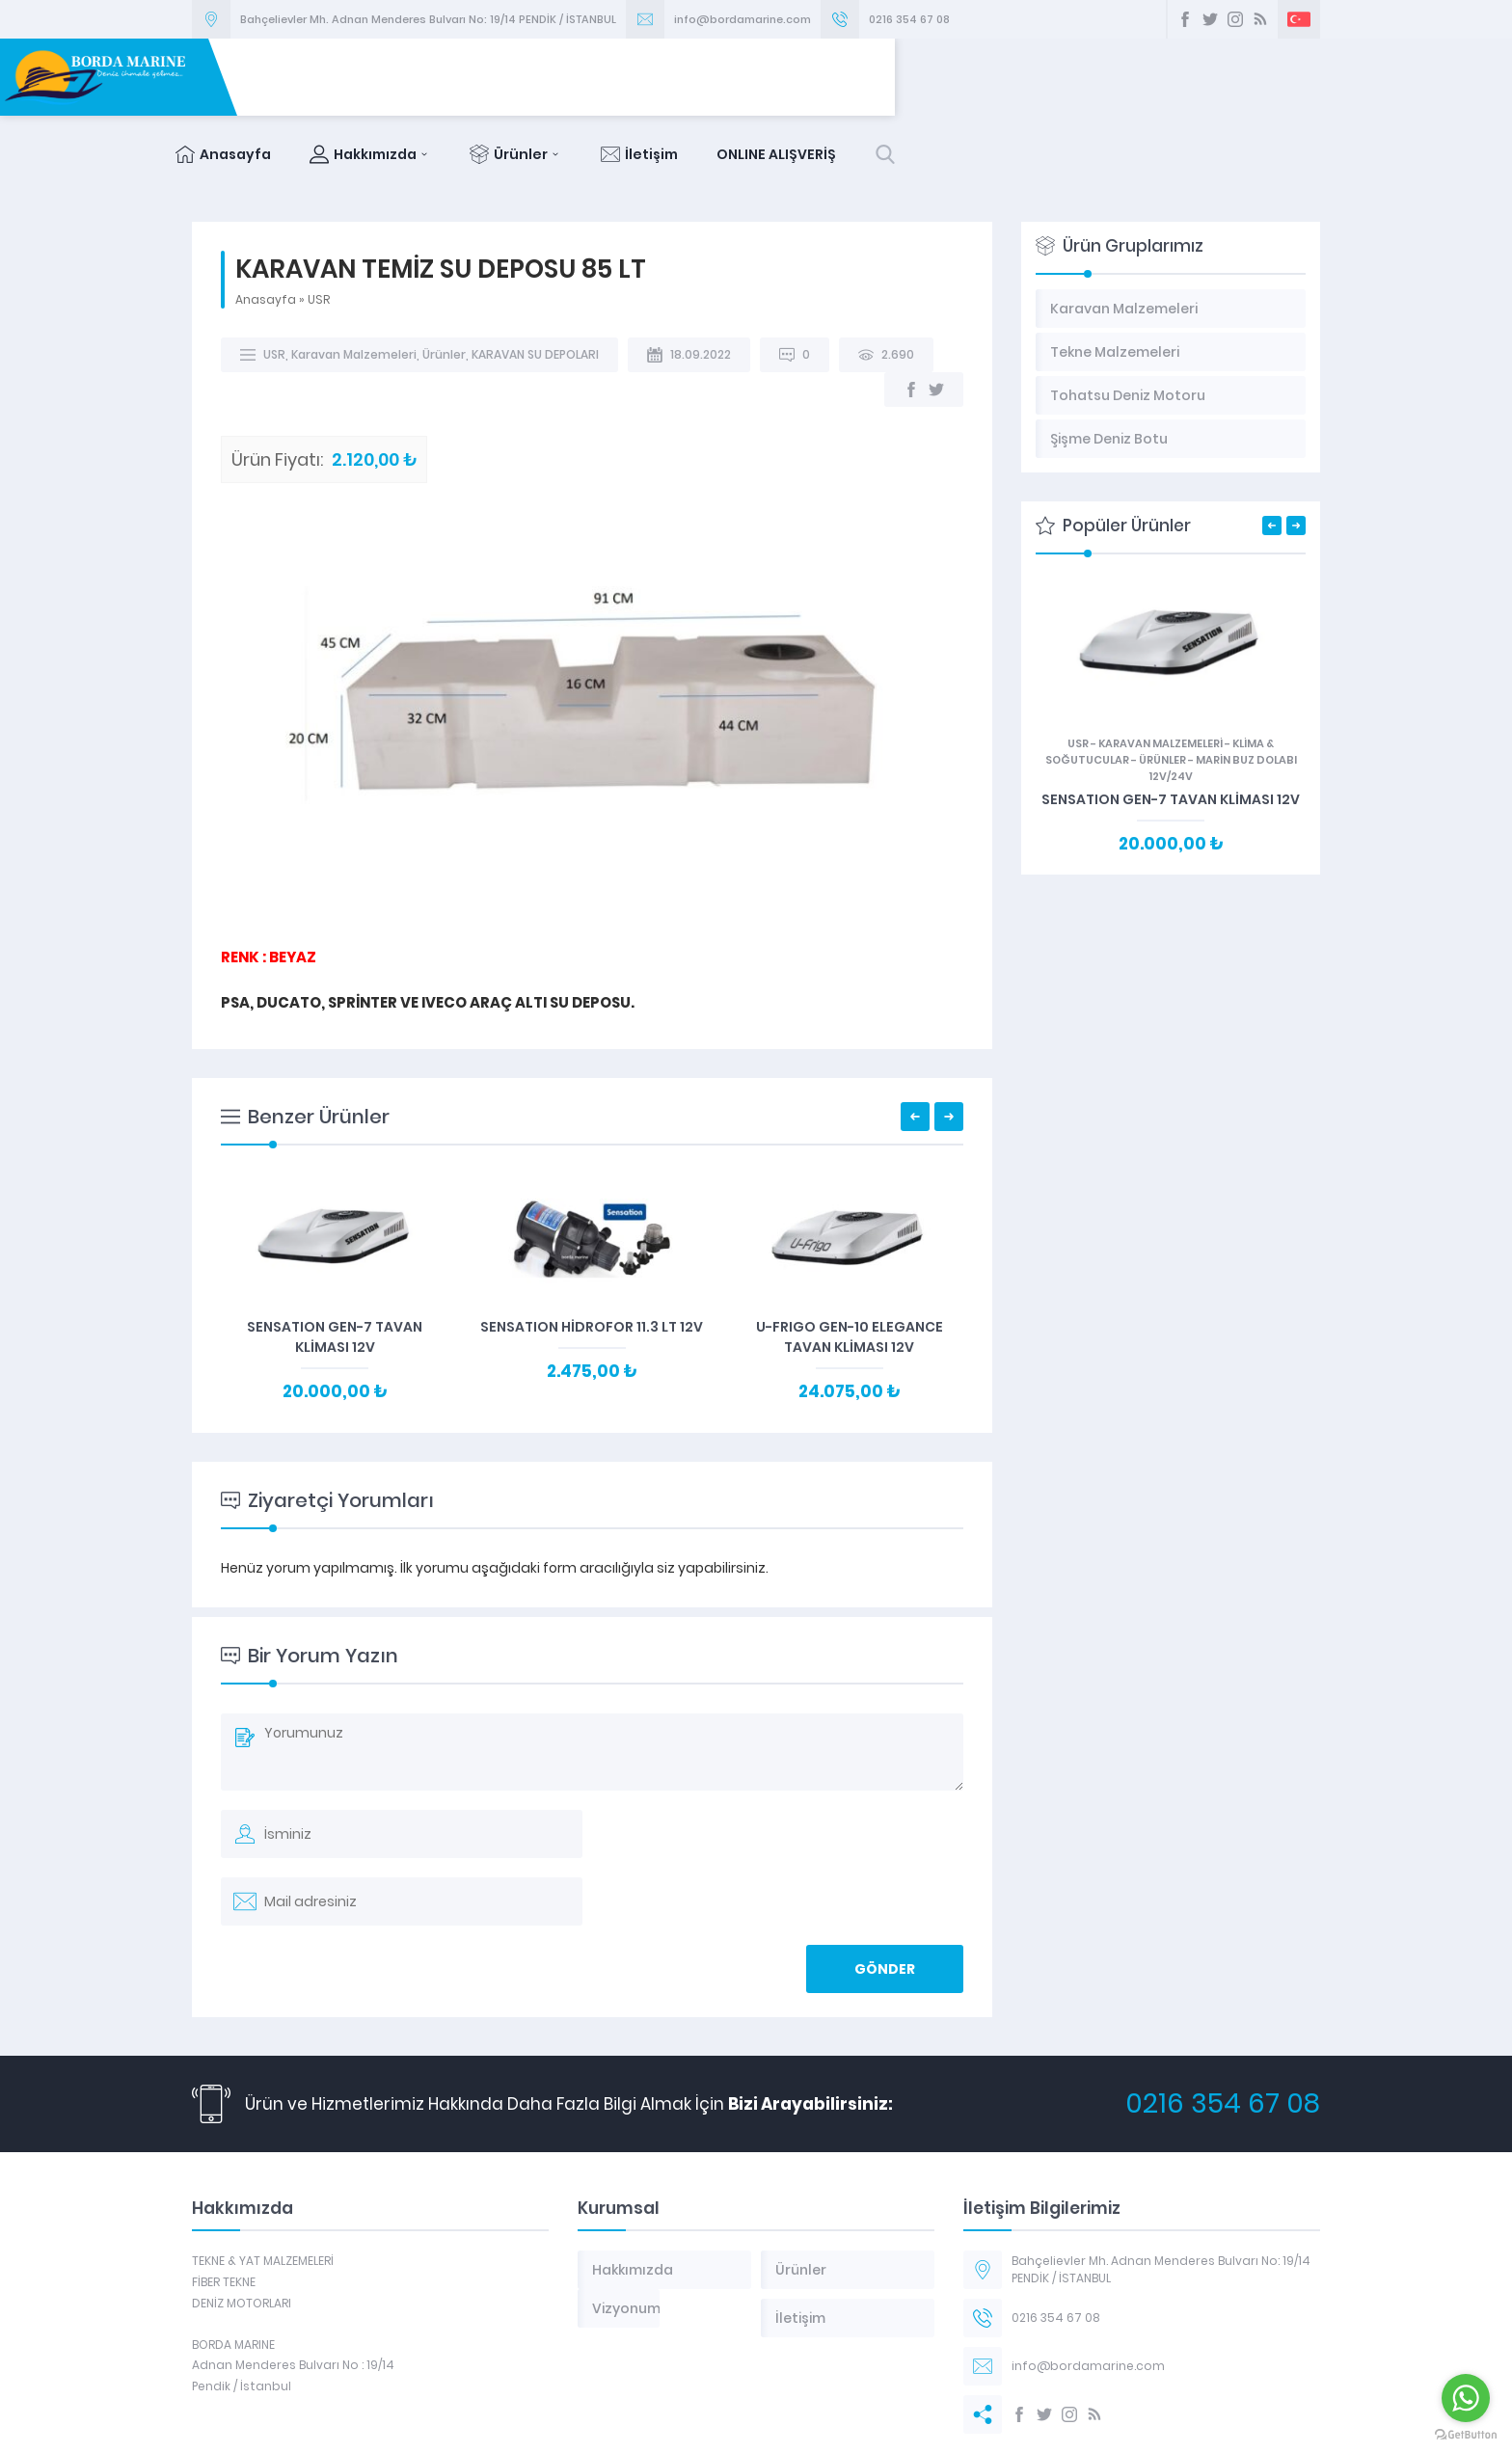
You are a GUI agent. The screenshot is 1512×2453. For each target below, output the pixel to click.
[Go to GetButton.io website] (1466, 2434)
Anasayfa (648, 77)
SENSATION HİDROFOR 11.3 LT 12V (591, 1249)
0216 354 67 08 (909, 19)
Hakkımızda (795, 77)
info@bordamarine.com (742, 19)
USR (319, 222)
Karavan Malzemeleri (354, 277)
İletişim (1064, 77)
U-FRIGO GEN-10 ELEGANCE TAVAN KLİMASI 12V (849, 1260)
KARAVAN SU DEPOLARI (535, 277)
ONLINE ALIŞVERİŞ (1201, 77)
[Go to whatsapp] (1466, 2398)
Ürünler (941, 77)
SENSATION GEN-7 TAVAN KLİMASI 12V (334, 1260)
